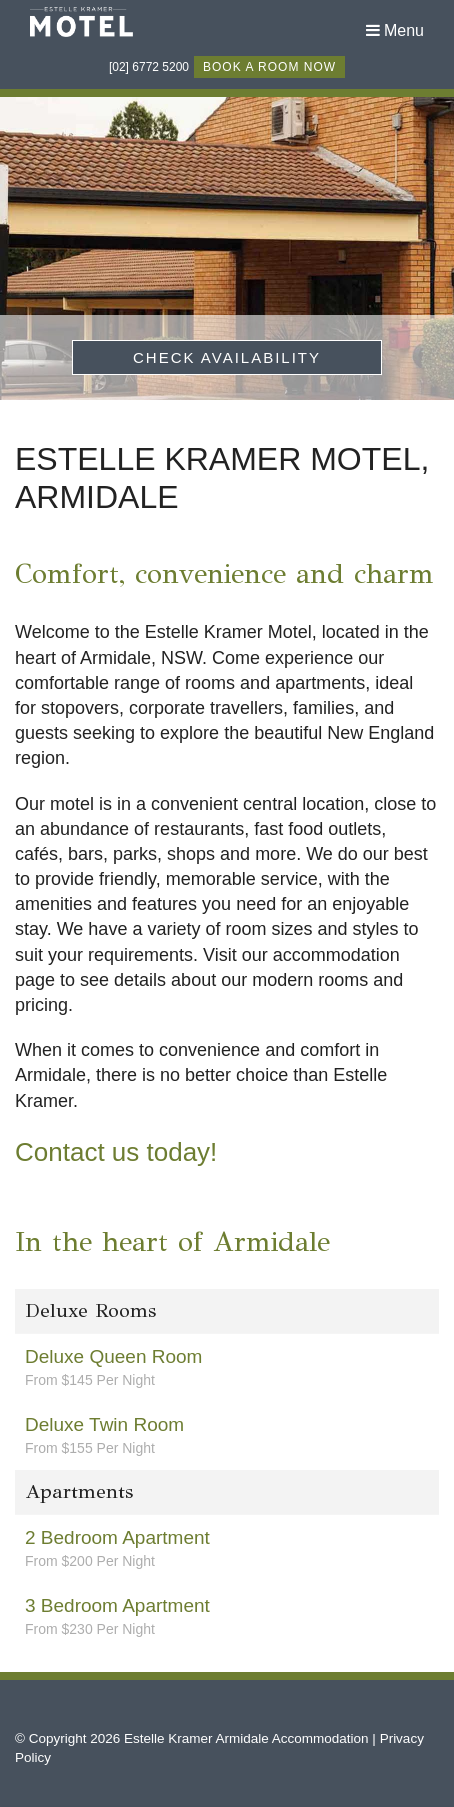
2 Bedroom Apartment (227, 1549)
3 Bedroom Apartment (227, 1617)
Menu (395, 30)
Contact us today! (116, 1152)
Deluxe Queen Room (227, 1368)
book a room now (269, 67)
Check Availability (227, 357)
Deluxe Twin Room (227, 1436)
